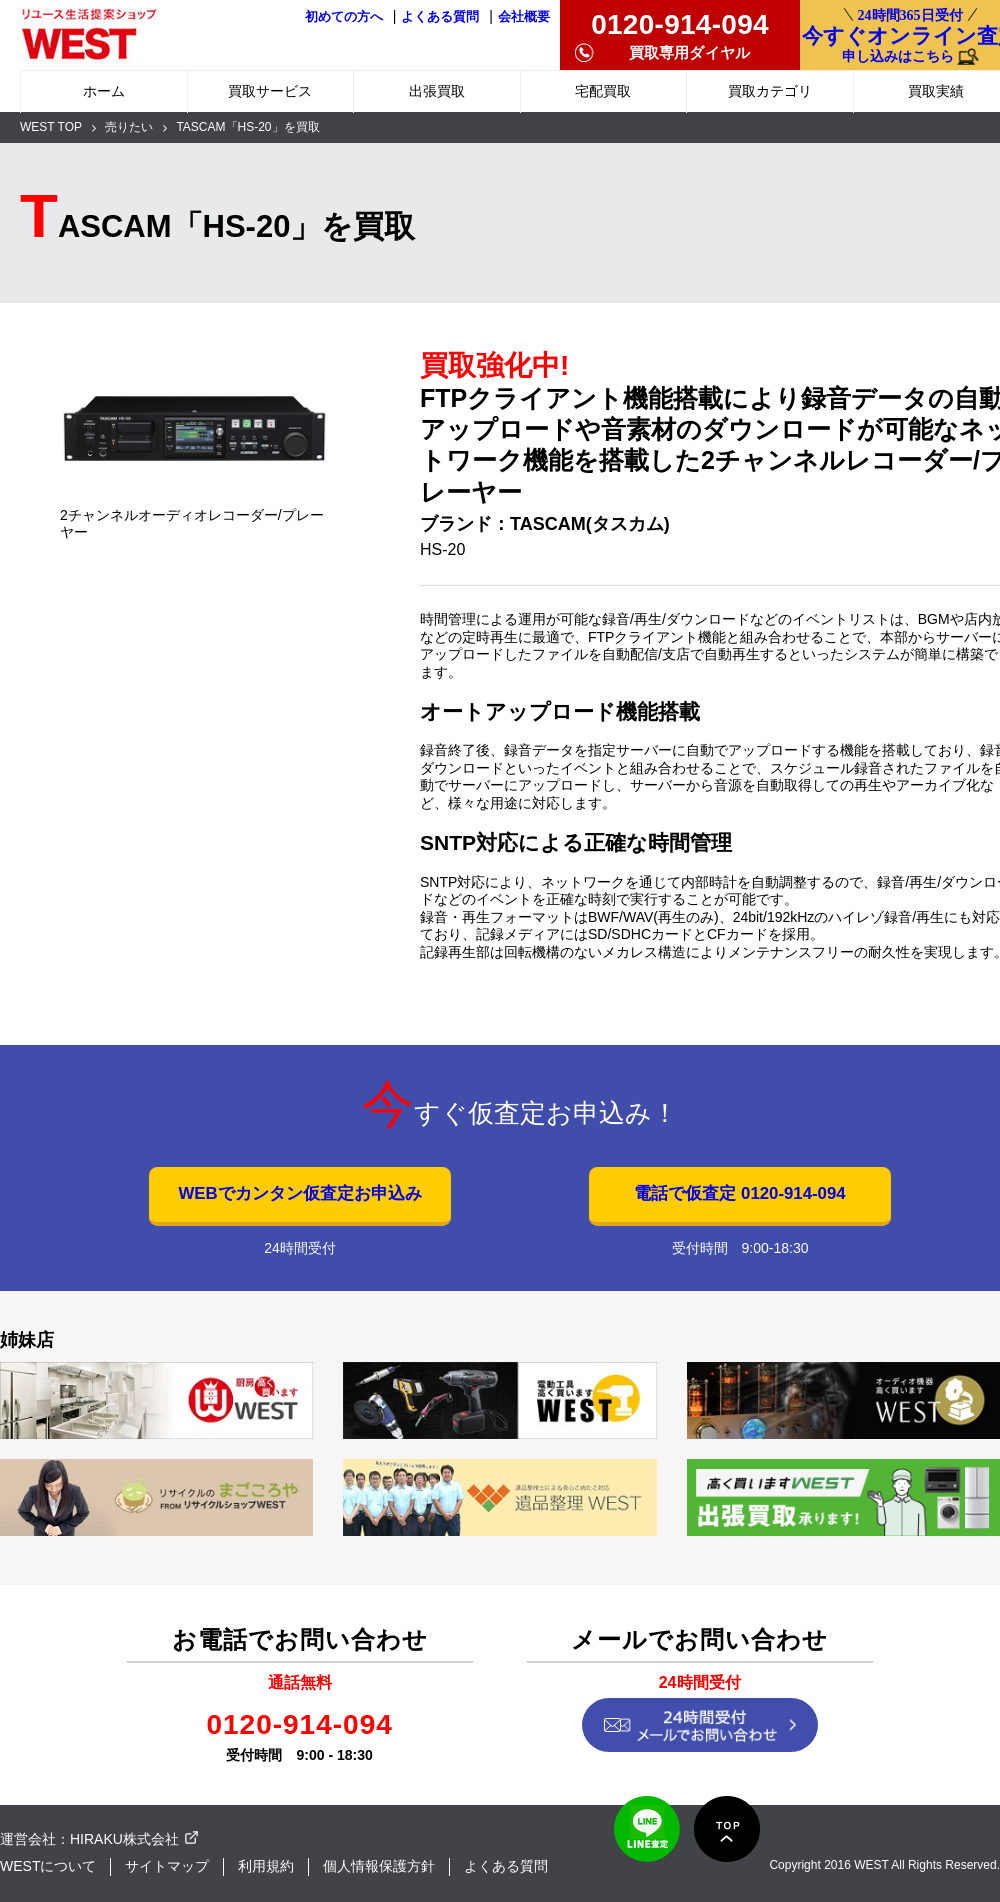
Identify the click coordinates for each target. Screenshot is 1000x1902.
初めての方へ (344, 17)
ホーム (104, 91)
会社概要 (524, 17)
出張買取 (437, 91)
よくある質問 (440, 17)
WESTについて (48, 1866)
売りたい (129, 127)
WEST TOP (51, 127)
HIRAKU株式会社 (124, 1839)
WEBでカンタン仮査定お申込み (299, 1193)
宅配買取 (603, 91)
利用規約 (266, 1866)
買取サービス (270, 91)
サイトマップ (167, 1866)
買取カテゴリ (770, 91)
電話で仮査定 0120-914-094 (739, 1193)
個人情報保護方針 (379, 1866)
